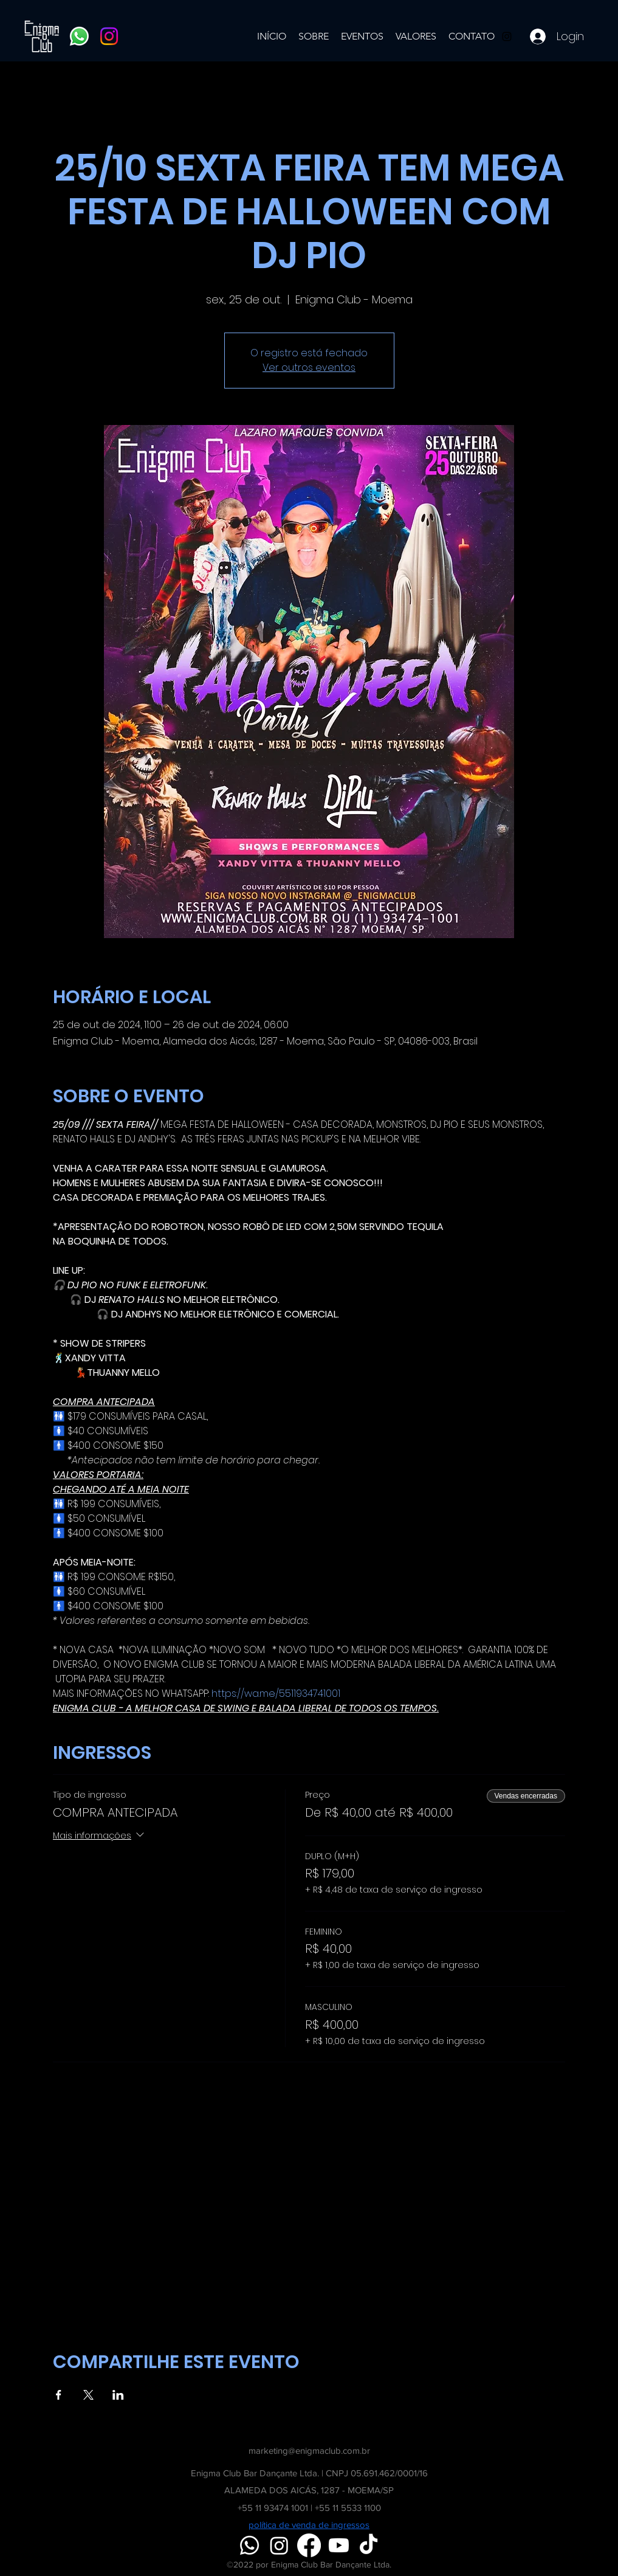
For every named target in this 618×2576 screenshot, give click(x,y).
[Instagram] (109, 36)
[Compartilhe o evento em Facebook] (58, 2395)
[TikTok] (368, 2545)
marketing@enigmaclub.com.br (309, 2450)
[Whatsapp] (79, 36)
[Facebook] (309, 2545)
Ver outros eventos (309, 368)
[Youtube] (339, 2545)
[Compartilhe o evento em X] (88, 2395)
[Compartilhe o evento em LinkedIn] (118, 2395)
